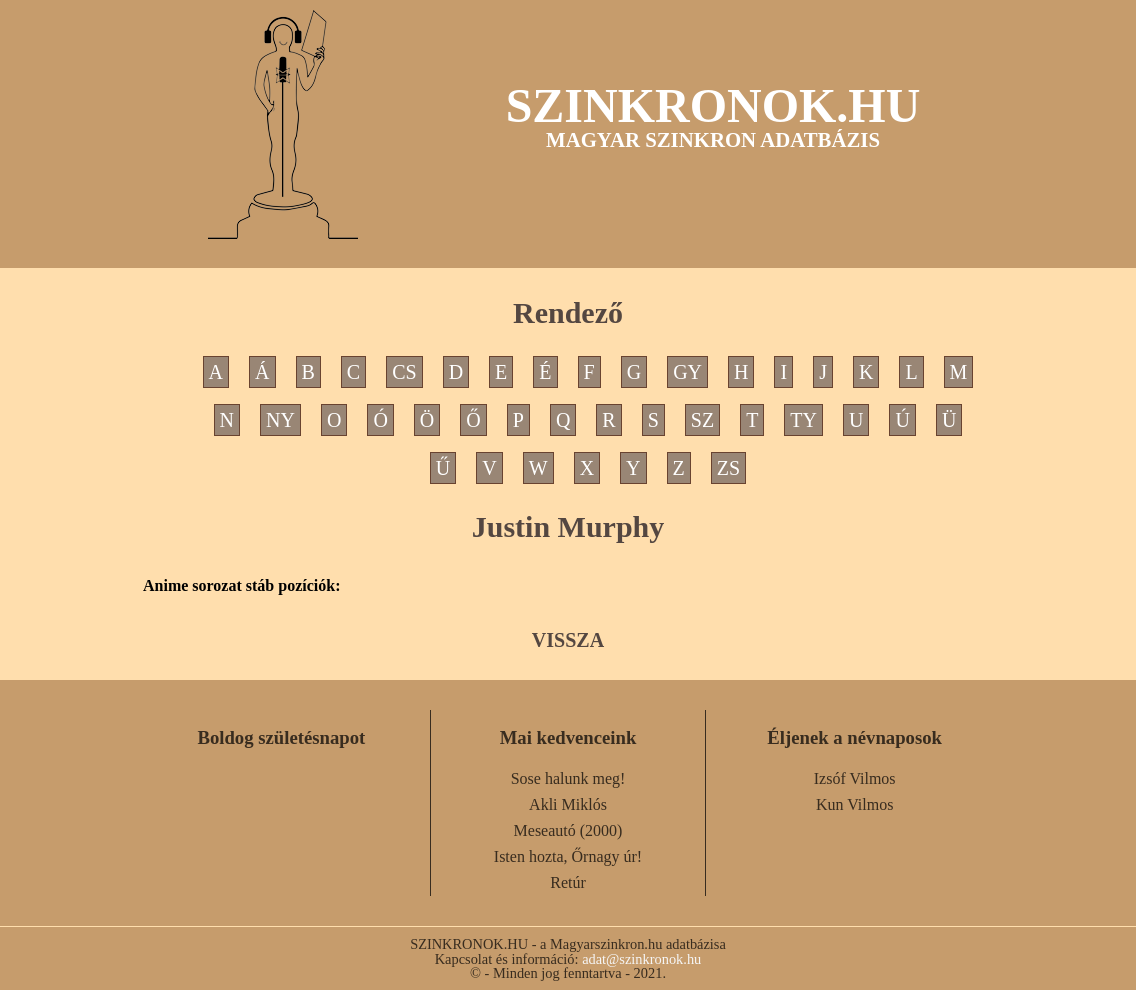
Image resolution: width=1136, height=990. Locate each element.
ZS (728, 468)
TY (803, 420)
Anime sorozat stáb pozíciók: (241, 586)
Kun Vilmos (854, 804)
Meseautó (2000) (568, 830)
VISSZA (568, 640)
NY (280, 420)
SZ (702, 420)
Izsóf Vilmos (855, 778)
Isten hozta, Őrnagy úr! (568, 856)
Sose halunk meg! (568, 778)
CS (404, 372)
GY (687, 372)
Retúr (568, 882)
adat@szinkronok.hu (641, 959)
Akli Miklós (568, 804)
